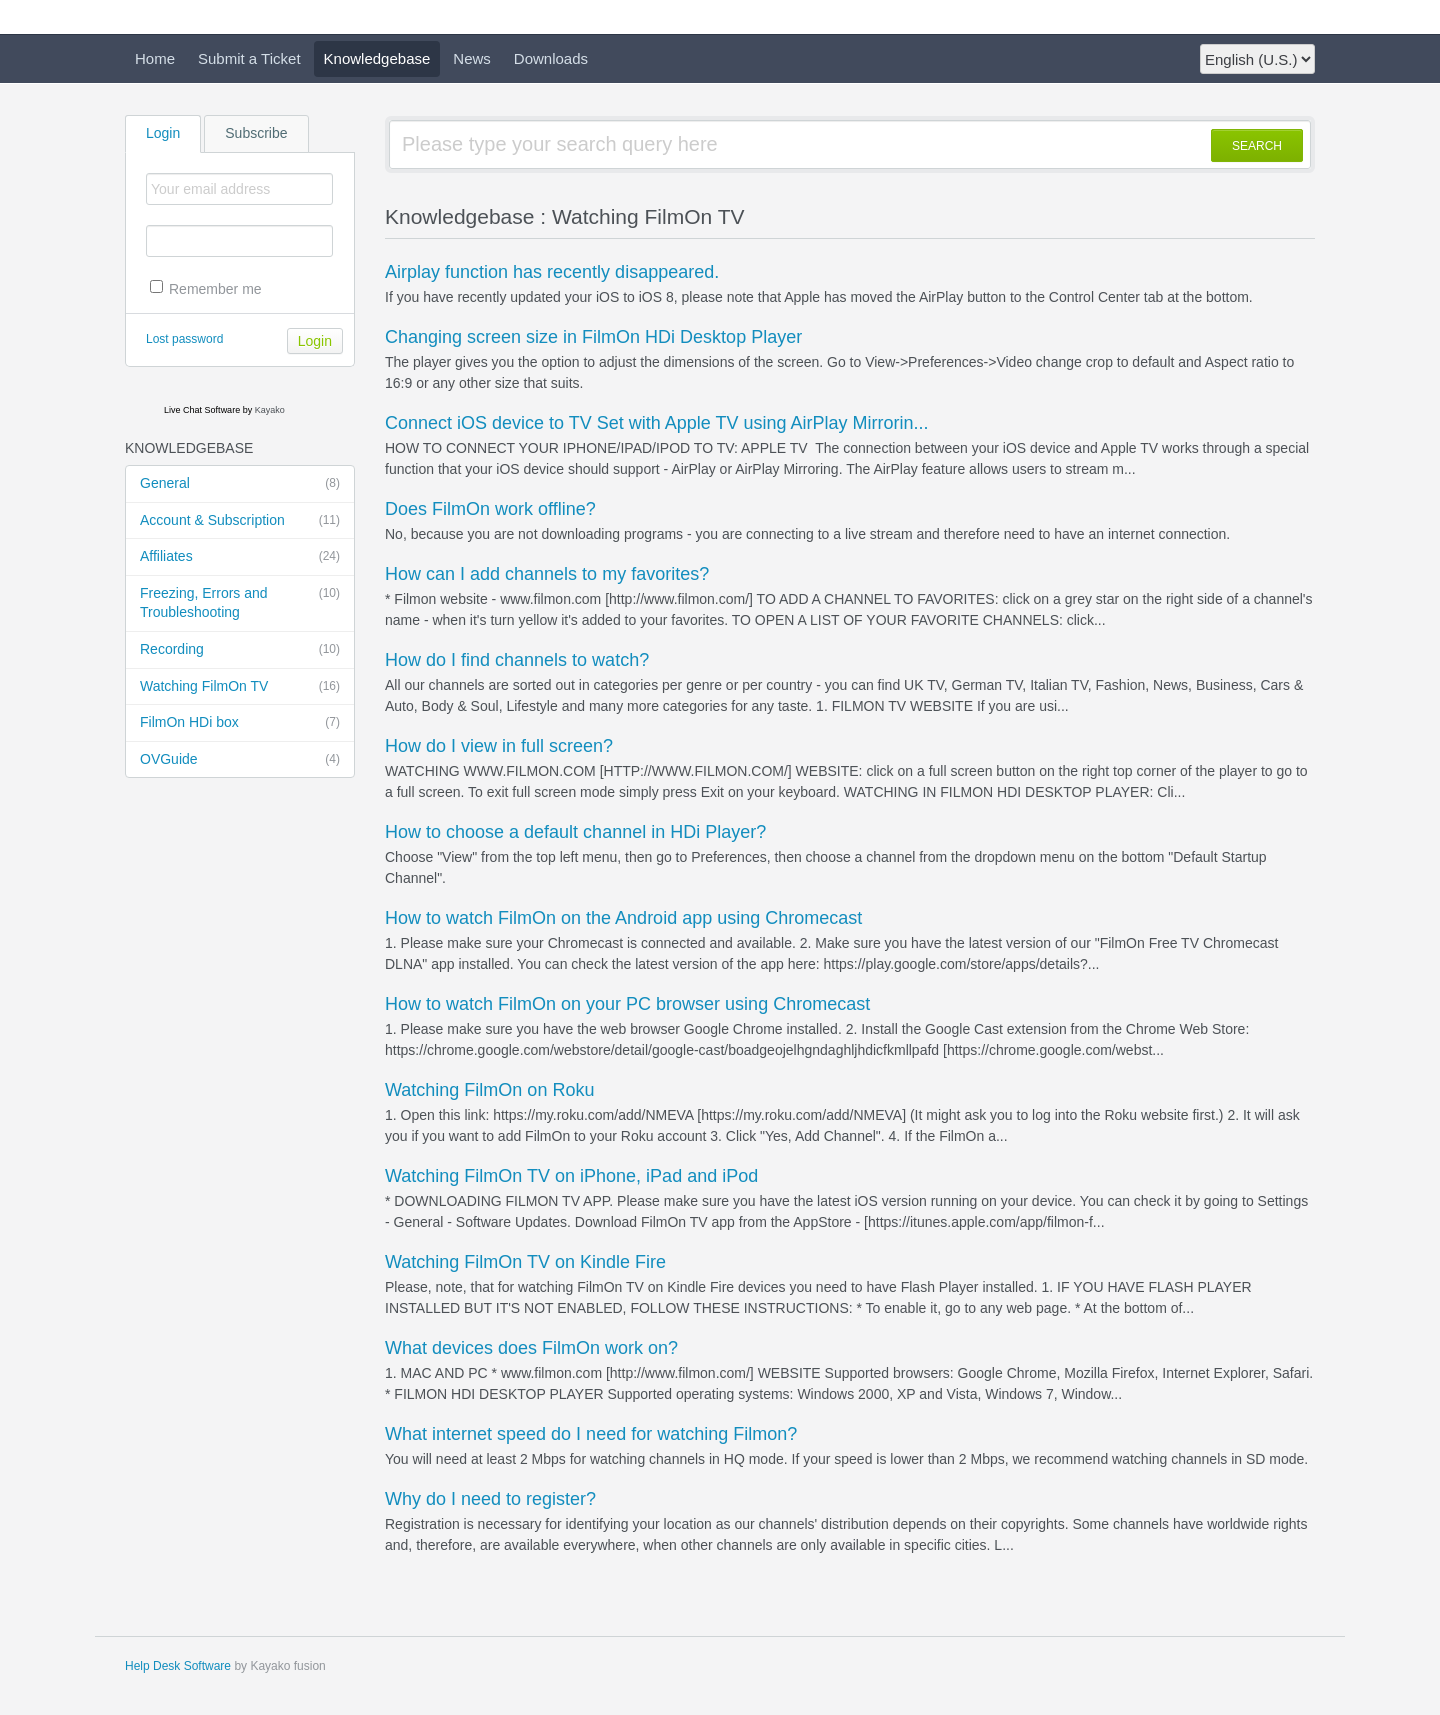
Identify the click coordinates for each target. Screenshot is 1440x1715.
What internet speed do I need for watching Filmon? (591, 1434)
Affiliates (240, 557)
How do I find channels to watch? (517, 660)
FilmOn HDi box (240, 723)
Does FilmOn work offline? (490, 509)
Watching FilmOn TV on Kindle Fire (525, 1262)
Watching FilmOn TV (240, 687)
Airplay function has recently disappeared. (552, 272)
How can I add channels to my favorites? (547, 574)
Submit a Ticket (249, 58)
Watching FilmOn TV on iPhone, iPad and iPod (571, 1176)
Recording (240, 650)
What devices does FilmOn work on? (531, 1348)
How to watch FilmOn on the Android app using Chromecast (623, 918)
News (472, 58)
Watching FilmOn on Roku (489, 1090)
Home (155, 58)
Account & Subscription (240, 521)
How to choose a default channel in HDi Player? (575, 832)
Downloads (551, 58)
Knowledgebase (377, 58)
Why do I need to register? (490, 1499)
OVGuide (240, 760)
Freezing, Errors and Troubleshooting (240, 602)
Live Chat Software (202, 410)
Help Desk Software (178, 1666)
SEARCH (1257, 146)
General (240, 484)
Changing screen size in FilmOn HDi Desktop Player (593, 337)
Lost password (184, 339)
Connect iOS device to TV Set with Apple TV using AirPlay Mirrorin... (657, 423)
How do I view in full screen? (499, 746)
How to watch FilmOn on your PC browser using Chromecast (627, 1004)
